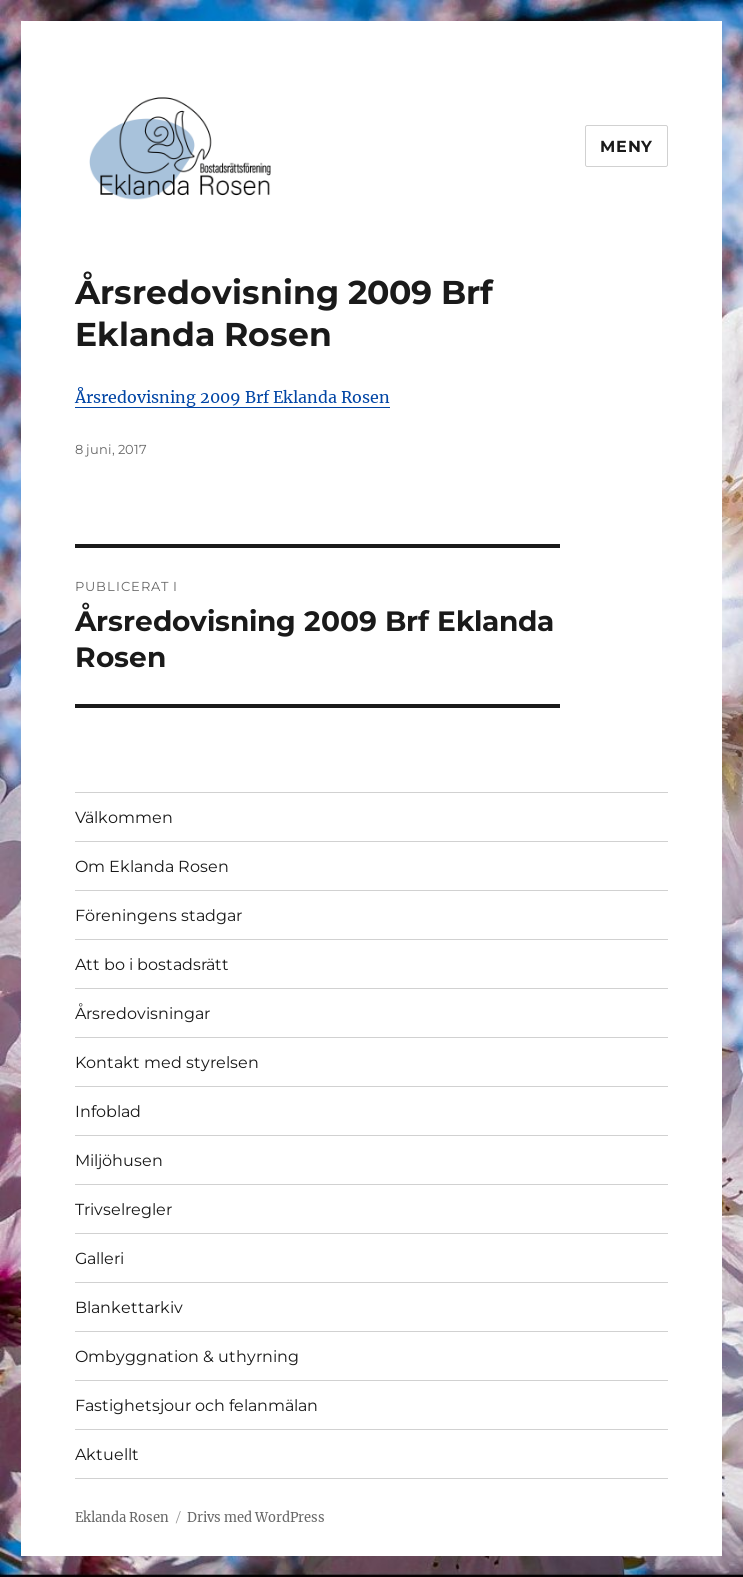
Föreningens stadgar (158, 915)
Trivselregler (123, 1209)
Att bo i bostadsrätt (152, 964)
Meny (626, 146)
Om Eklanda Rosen (152, 866)
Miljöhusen (119, 1160)
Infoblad (108, 1111)
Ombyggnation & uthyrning (187, 1356)
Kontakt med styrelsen (167, 1062)
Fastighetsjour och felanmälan (196, 1405)
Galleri (99, 1258)
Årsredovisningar (142, 1013)
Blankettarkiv (129, 1307)
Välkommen (124, 817)
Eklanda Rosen (122, 1517)
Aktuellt (107, 1454)
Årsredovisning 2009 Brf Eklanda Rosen (232, 397)
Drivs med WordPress (256, 1517)
